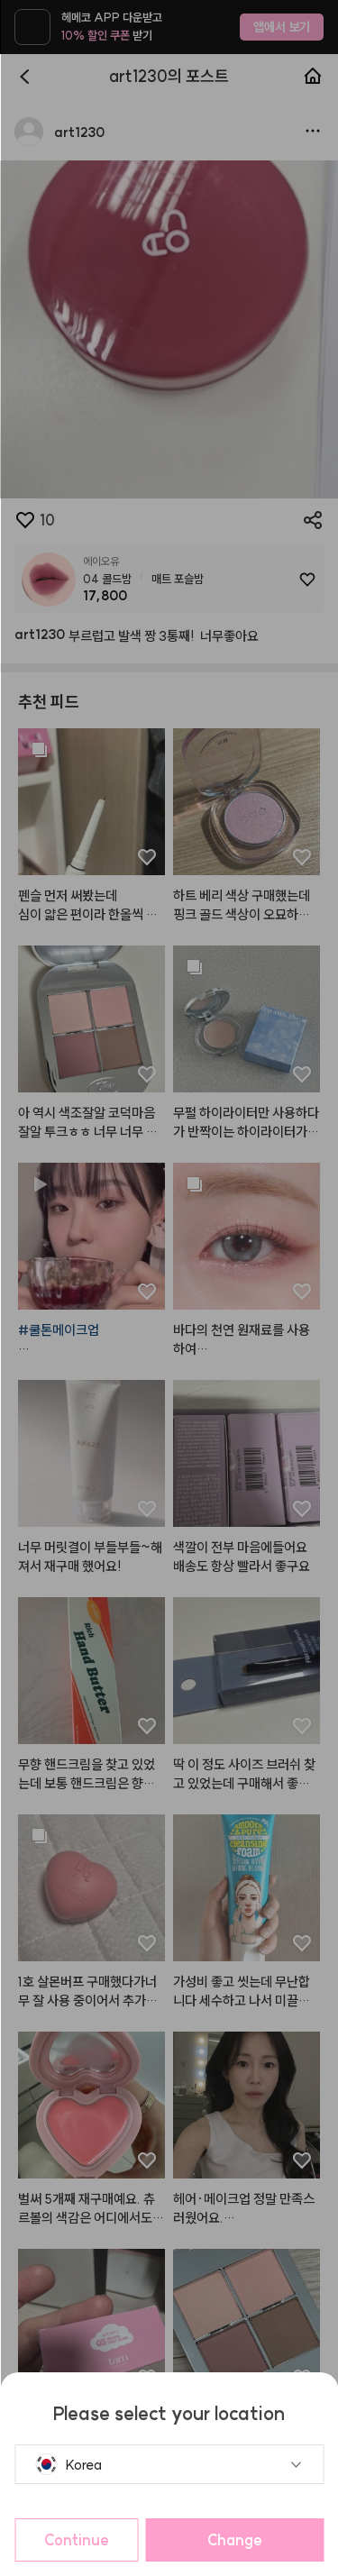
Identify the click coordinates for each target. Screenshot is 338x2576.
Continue (76, 2540)
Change (234, 2540)
